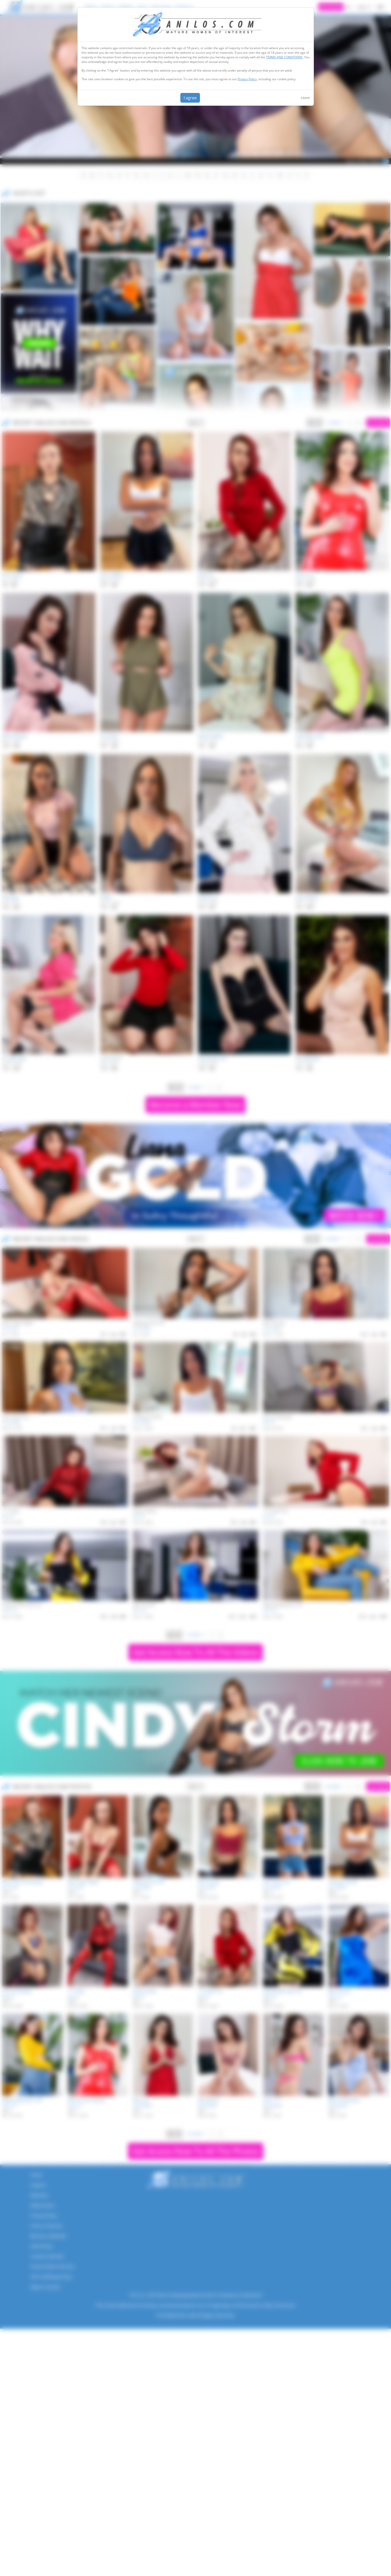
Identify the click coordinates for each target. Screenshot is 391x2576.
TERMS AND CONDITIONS (284, 57)
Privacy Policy (247, 79)
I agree (190, 98)
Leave (305, 97)
